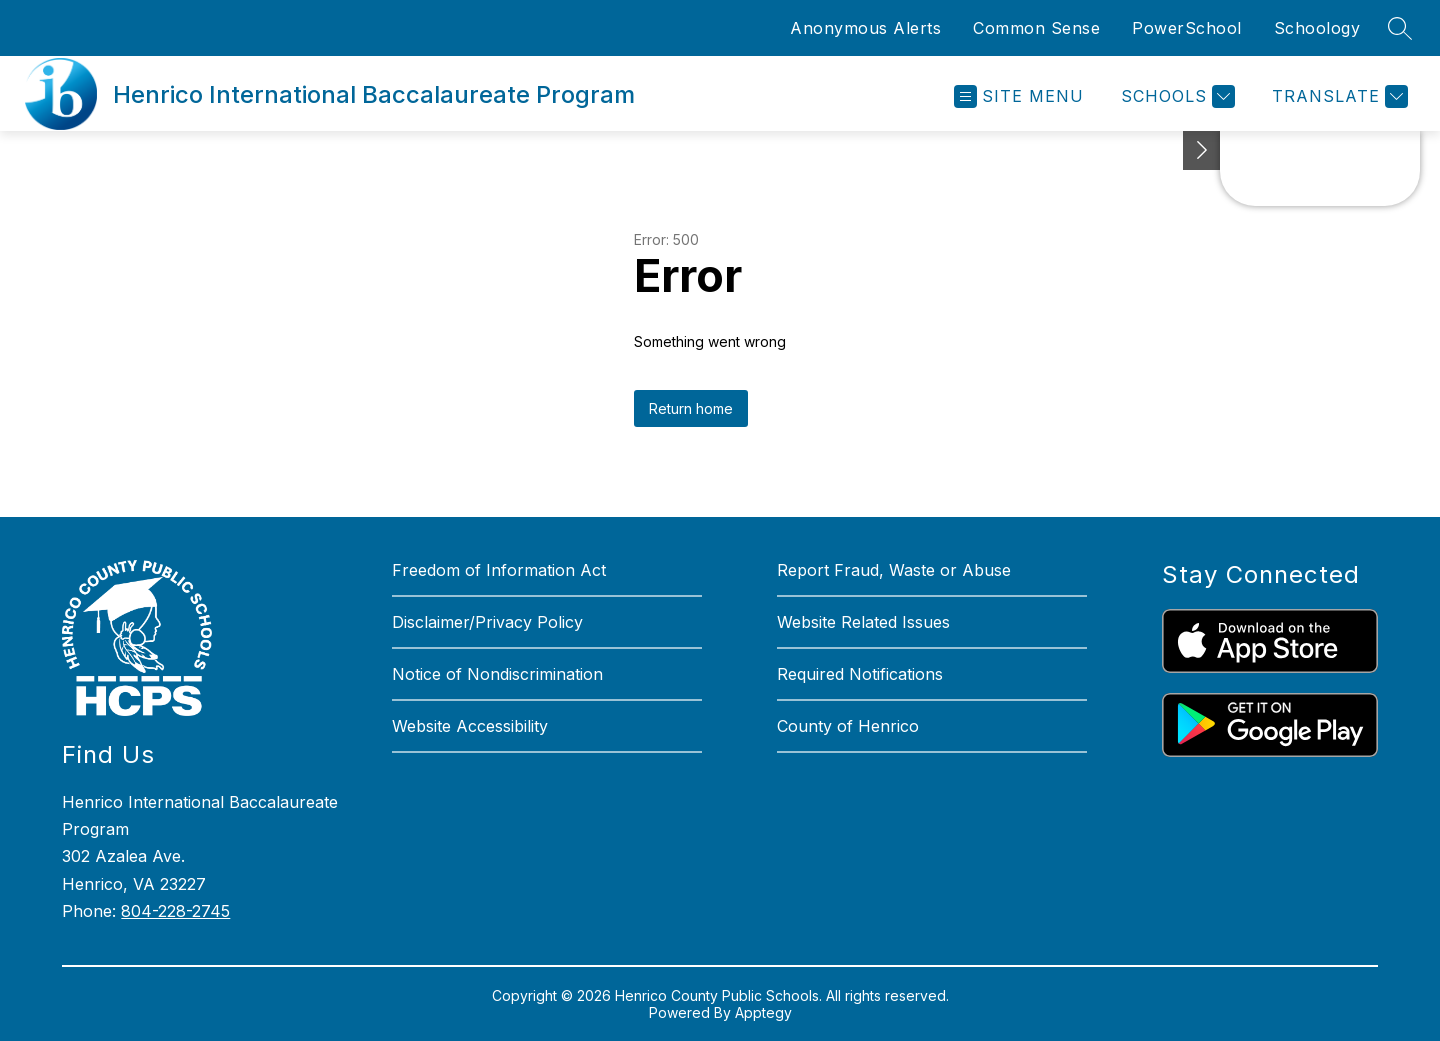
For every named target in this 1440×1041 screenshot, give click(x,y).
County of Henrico (848, 726)
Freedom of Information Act (499, 570)
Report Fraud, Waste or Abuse (894, 570)
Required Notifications (860, 674)
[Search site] (1400, 28)
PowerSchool (1187, 28)
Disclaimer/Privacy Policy (487, 622)
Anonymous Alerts (865, 28)
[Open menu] (1019, 96)
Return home (691, 408)
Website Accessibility (470, 726)
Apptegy (763, 1012)
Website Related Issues (863, 622)
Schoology (1317, 28)
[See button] (1202, 150)
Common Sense (1036, 28)
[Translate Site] (1337, 96)
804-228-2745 (175, 911)
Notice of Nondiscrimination (497, 674)
